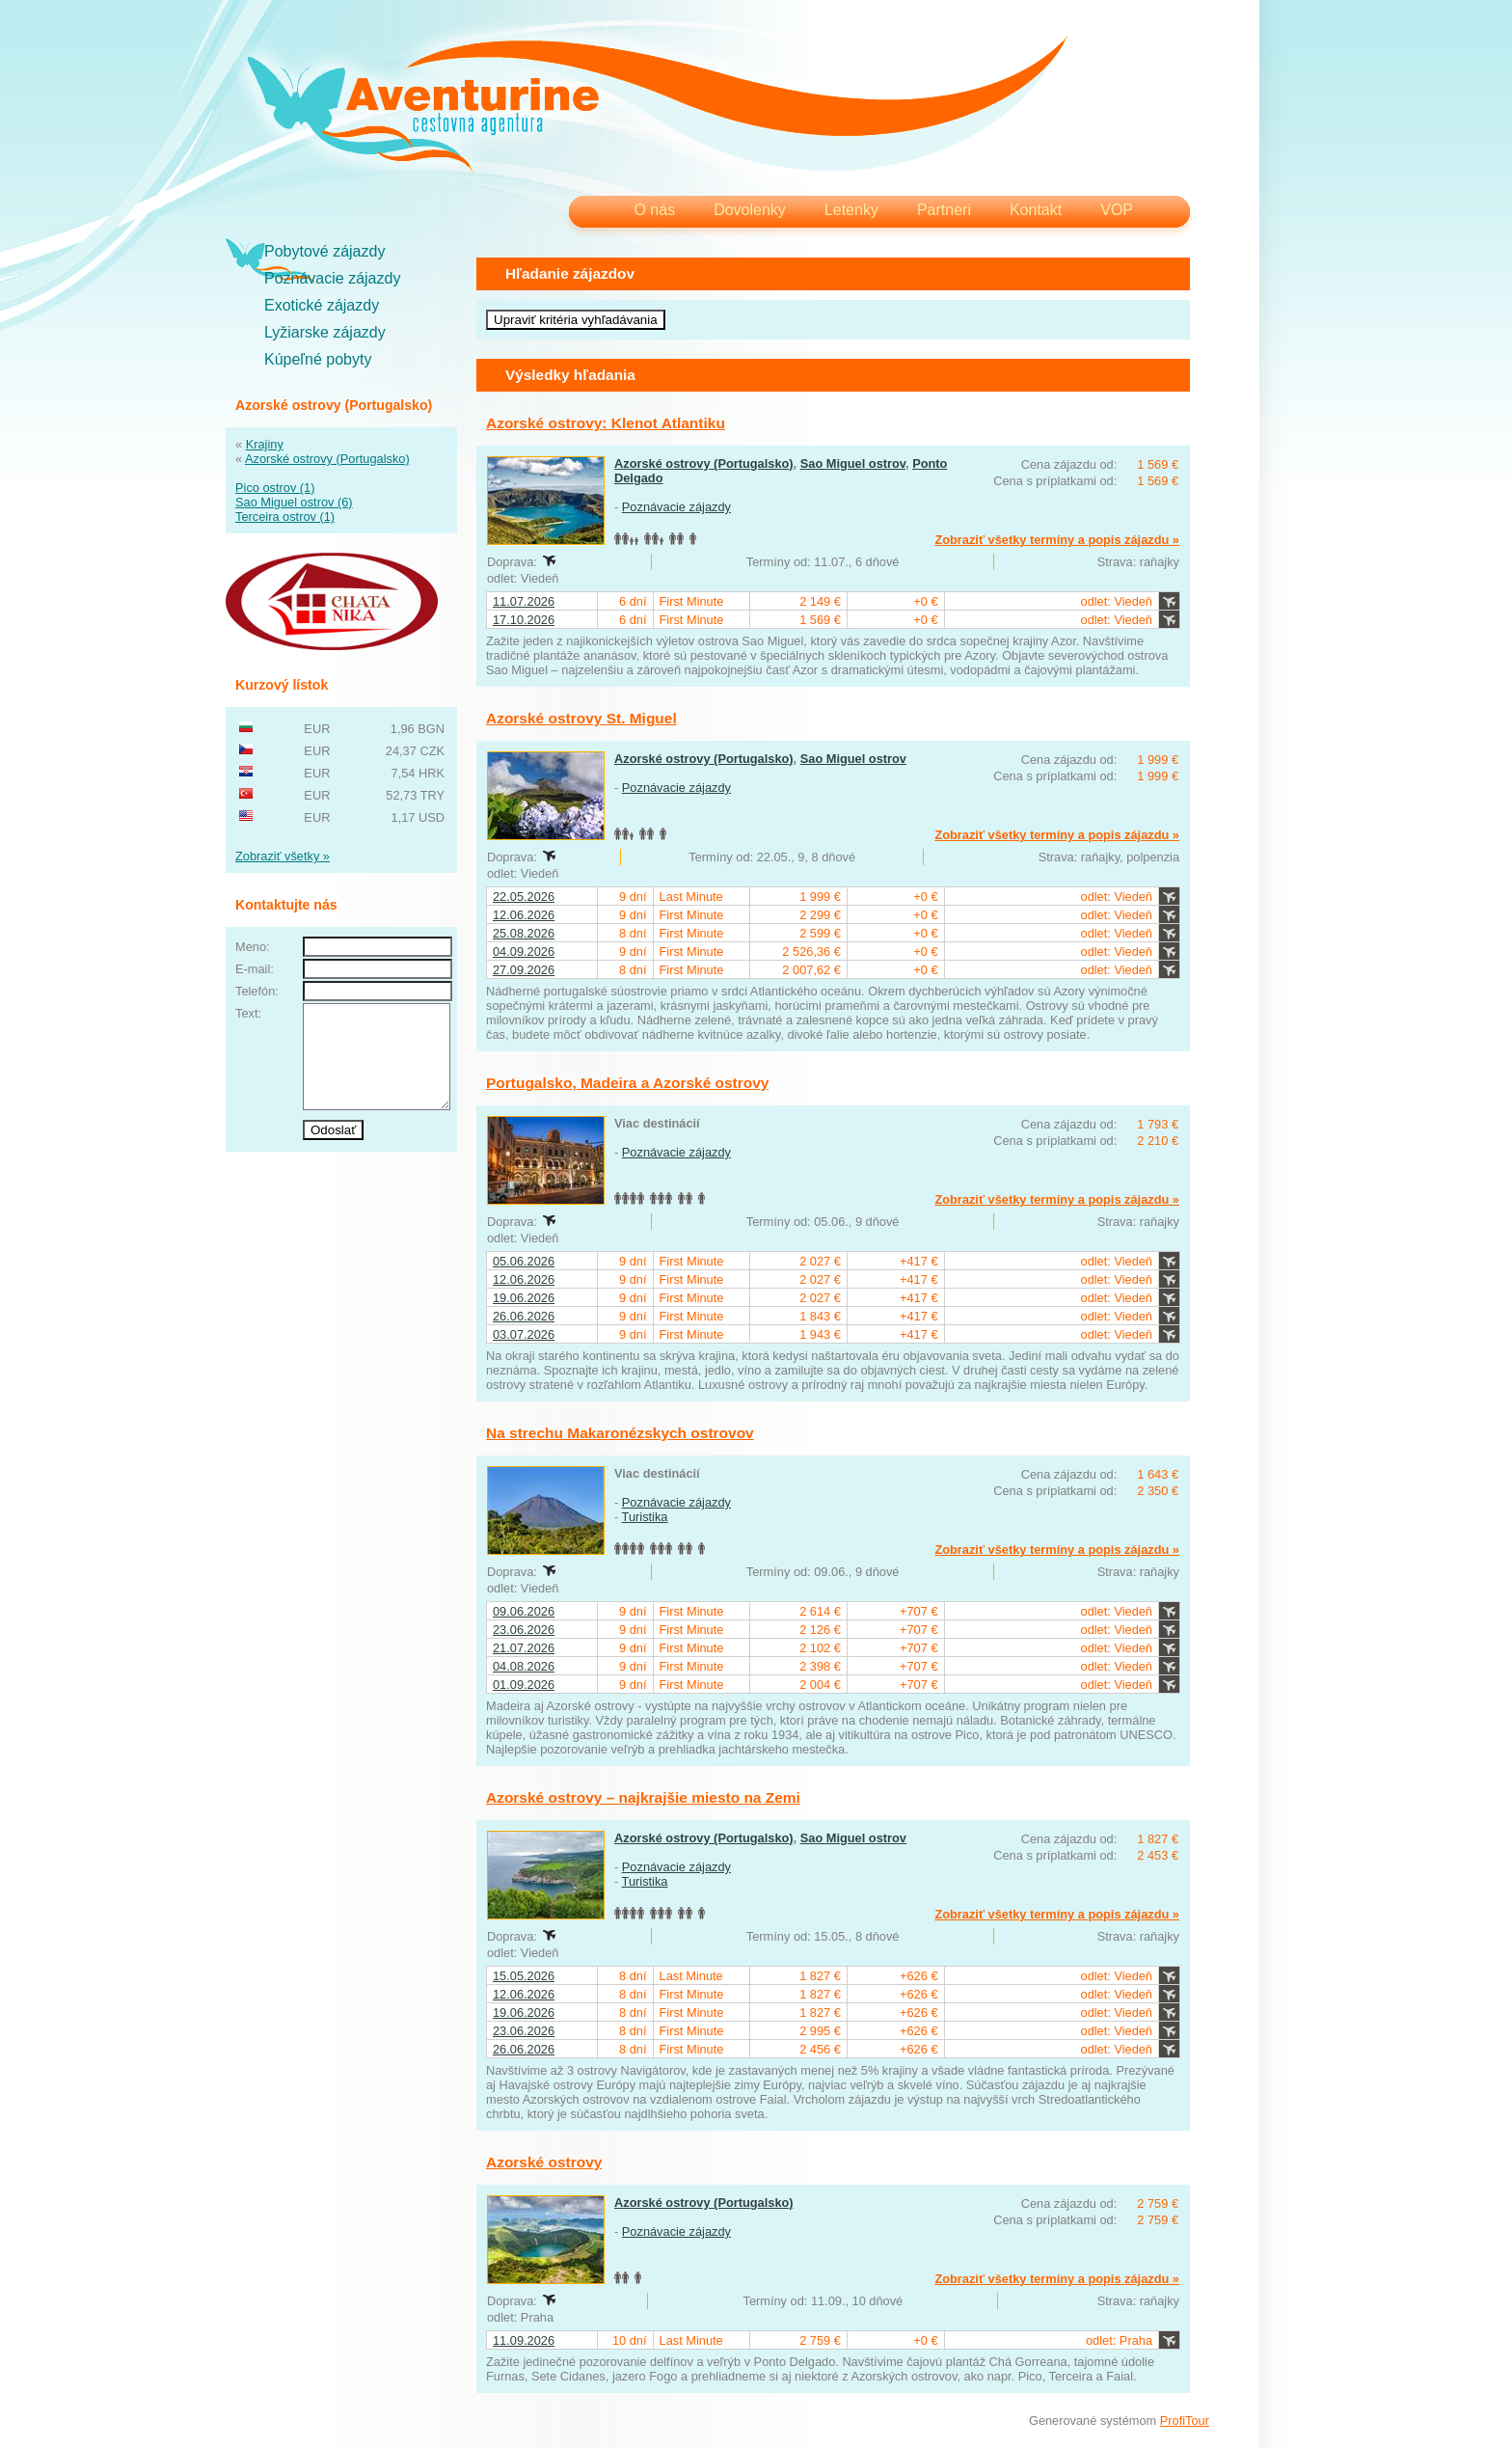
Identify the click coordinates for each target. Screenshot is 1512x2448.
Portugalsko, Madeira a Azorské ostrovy (627, 1082)
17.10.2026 (523, 619)
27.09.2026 (523, 970)
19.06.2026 (523, 1298)
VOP (1116, 210)
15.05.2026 (523, 1976)
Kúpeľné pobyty (317, 359)
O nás (654, 210)
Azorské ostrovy (544, 2162)
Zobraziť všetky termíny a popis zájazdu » (1056, 539)
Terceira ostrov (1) (285, 516)
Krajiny (265, 444)
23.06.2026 (523, 1629)
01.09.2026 (523, 1684)
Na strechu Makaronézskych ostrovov (620, 1433)
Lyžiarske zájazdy (325, 332)
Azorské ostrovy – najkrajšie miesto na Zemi (643, 1797)
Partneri (944, 210)
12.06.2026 (523, 915)
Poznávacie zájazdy (332, 278)
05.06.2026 (523, 1261)
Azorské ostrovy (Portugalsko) (327, 458)
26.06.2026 (523, 1316)
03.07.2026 (523, 1334)
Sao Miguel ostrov (852, 463)
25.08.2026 (523, 933)
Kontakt (1036, 210)
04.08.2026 (523, 1666)
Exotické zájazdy (321, 305)
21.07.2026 (523, 1648)
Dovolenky (750, 210)
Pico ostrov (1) (275, 487)
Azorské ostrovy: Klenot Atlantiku (605, 423)
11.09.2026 (523, 2340)
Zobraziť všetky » (282, 856)
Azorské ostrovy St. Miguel (581, 718)
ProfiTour (1184, 2420)
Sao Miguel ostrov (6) (294, 502)
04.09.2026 (523, 951)
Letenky (851, 210)
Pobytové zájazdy (324, 251)
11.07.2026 (523, 601)
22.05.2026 (523, 896)
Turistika (645, 1517)
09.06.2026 (523, 1611)
